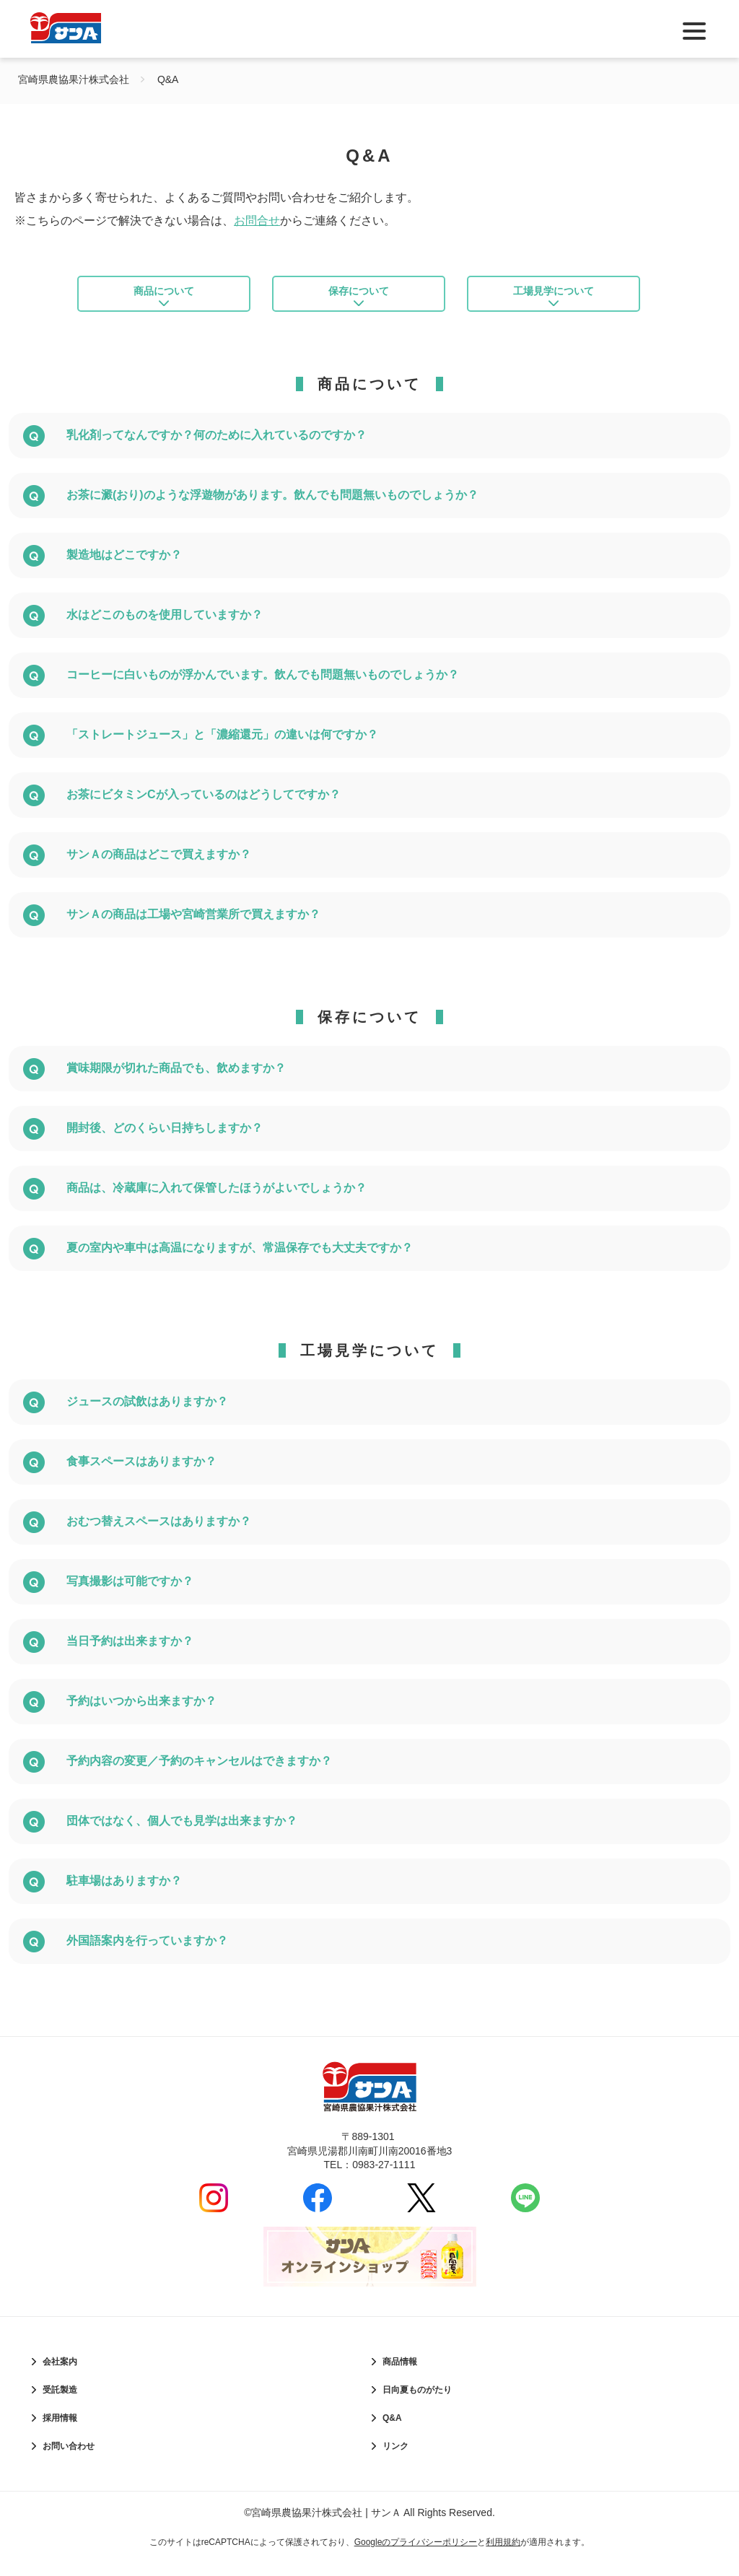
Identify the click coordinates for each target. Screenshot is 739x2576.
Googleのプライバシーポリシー (416, 2556)
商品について (163, 299)
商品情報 (399, 2376)
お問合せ (257, 220)
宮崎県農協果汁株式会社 (73, 79)
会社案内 (60, 2376)
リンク (395, 2460)
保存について (358, 299)
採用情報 (60, 2432)
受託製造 (60, 2404)
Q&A (392, 2432)
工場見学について (553, 299)
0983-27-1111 (383, 2179)
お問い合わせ (69, 2460)
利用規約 (503, 2556)
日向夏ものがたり (417, 2404)
